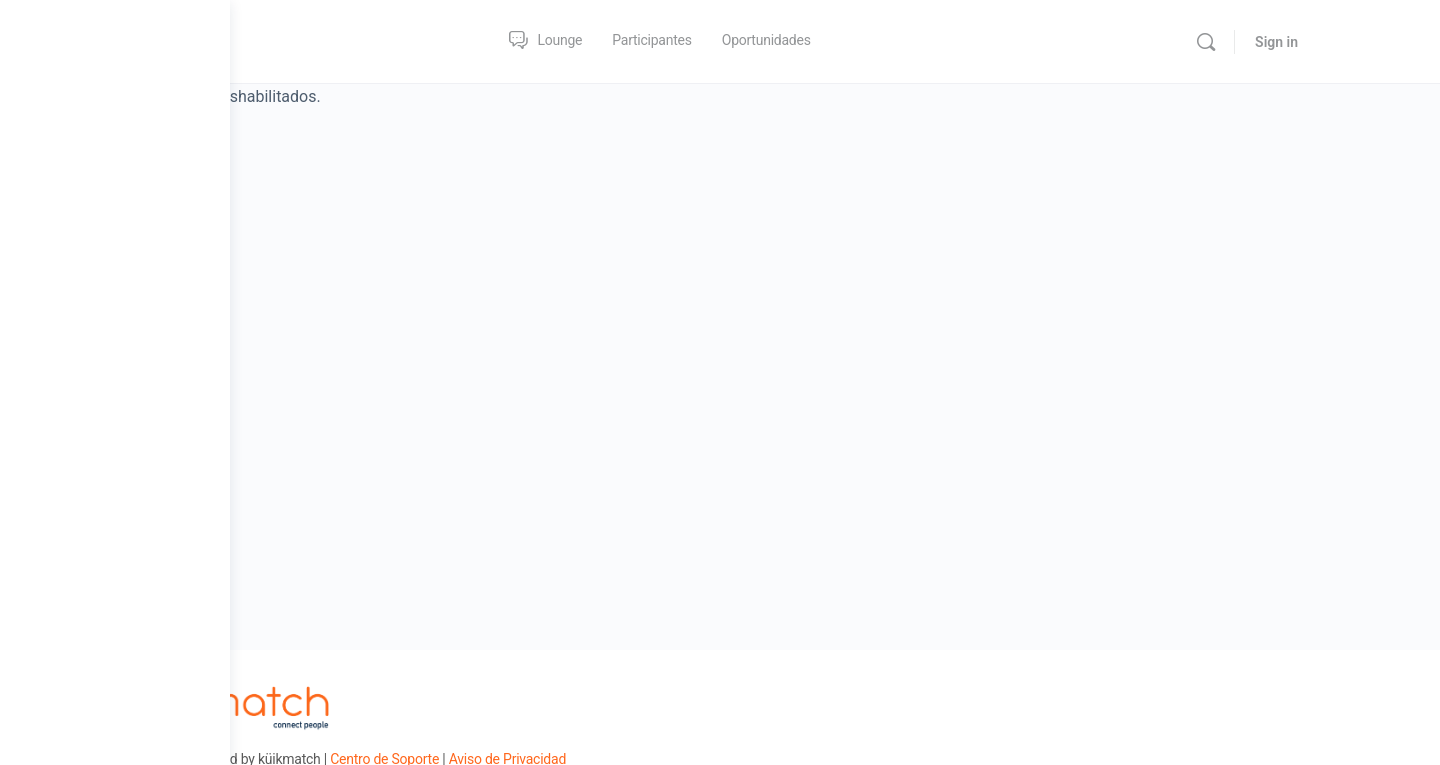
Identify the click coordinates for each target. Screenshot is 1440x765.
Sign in (1366, 42)
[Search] (1296, 42)
